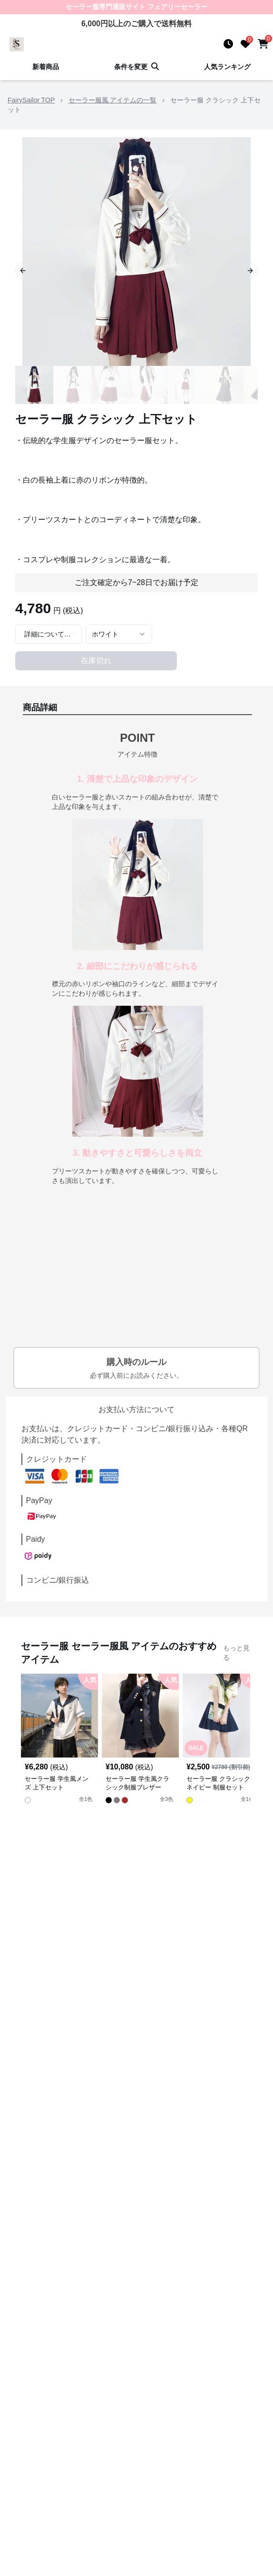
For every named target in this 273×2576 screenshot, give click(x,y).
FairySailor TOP (31, 100)
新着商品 (45, 67)
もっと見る (236, 1652)
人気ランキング (227, 67)
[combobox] (48, 634)
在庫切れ (96, 661)
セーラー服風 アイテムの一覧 (112, 100)
